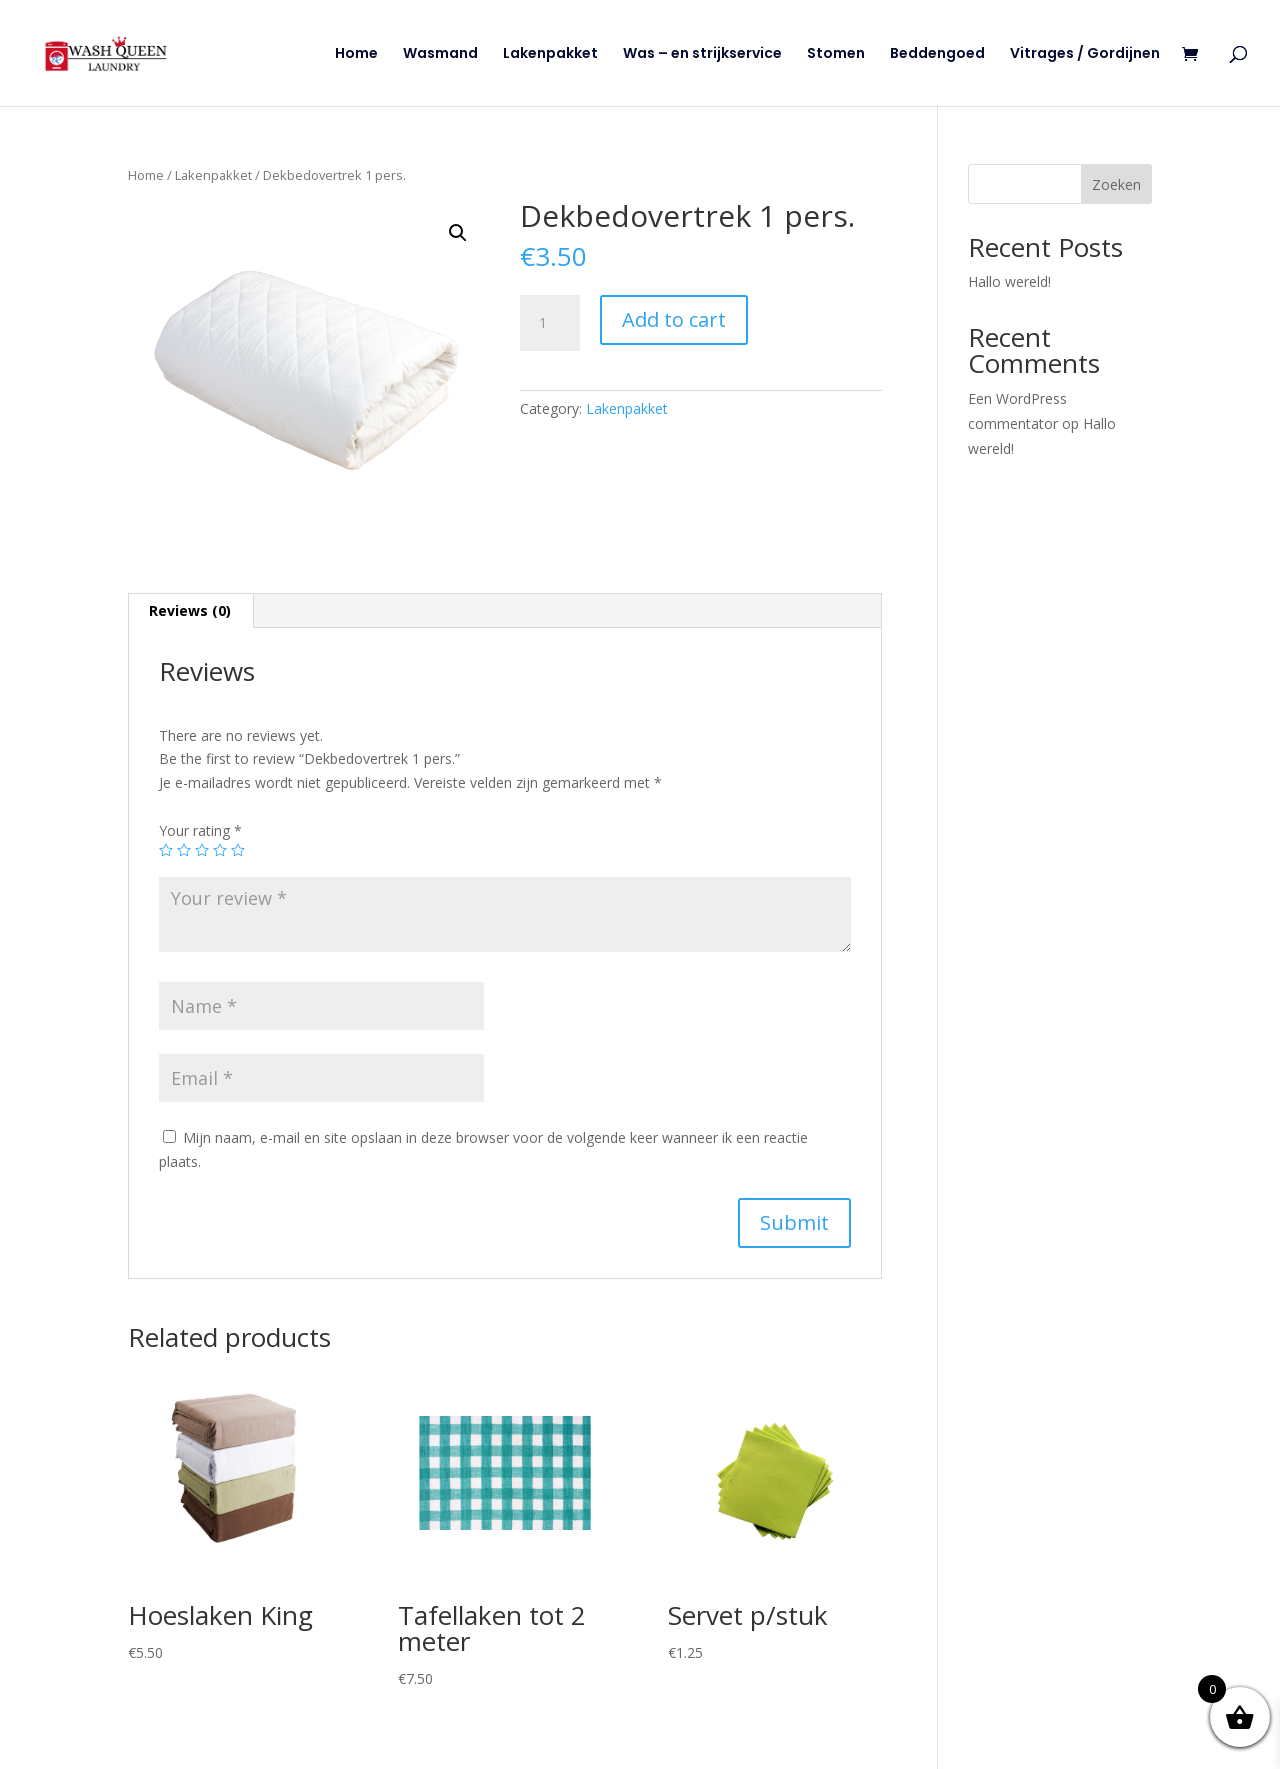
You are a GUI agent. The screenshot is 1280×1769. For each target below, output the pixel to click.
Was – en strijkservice (702, 54)
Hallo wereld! (1009, 281)
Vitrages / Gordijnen (1085, 54)
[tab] (190, 611)
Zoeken (1116, 184)
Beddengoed (937, 54)
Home (356, 54)
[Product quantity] (550, 323)
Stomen (836, 54)
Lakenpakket (550, 54)
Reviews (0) (190, 610)
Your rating (200, 830)
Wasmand (440, 54)
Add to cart (674, 319)
